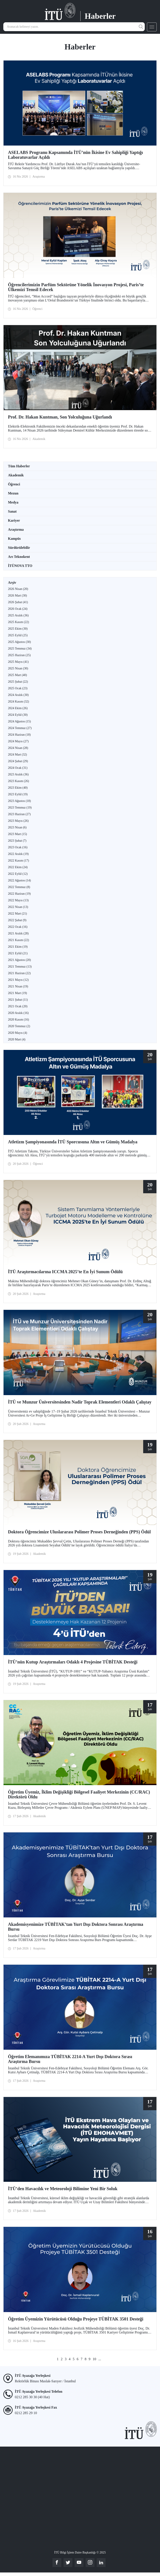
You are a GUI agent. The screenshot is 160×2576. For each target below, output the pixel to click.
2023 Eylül (18, 794)
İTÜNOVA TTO (20, 566)
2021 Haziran (19, 973)
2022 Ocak (17, 926)
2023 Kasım (18, 781)
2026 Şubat (18, 602)
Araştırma (16, 529)
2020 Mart (16, 1039)
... (99, 2359)
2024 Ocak (17, 767)
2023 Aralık (18, 774)
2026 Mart (17, 595)
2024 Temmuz (20, 728)
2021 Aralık (18, 933)
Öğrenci (14, 484)
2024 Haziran (19, 734)
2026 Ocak (17, 608)
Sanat (12, 511)
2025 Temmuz (20, 648)
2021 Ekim (18, 946)
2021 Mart (17, 993)
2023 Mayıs (18, 820)
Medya (13, 502)
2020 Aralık (18, 1013)
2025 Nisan (18, 668)
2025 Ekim (18, 628)
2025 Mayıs (18, 661)
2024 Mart (17, 754)
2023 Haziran (19, 814)
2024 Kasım (18, 701)
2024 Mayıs (18, 741)
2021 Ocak (17, 1006)
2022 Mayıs (18, 900)
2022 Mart (17, 913)
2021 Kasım (18, 940)
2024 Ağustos (19, 721)
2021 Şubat (18, 999)
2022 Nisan (18, 907)
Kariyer (14, 520)
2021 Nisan (18, 986)
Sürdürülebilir (19, 547)
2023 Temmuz (20, 807)
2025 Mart (17, 675)
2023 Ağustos (19, 801)
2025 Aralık (18, 615)
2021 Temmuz (20, 966)
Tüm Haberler (19, 466)
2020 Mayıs (17, 1032)
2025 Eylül (18, 635)
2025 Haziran (19, 655)
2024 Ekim (18, 708)
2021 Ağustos (19, 960)
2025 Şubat (18, 681)
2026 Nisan (18, 589)
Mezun (13, 493)
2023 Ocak (17, 847)
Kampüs (14, 538)
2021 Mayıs (18, 979)
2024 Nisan (18, 748)
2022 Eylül (18, 873)
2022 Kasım (18, 860)
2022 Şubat (17, 920)
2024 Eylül (18, 714)
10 (94, 2359)
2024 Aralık (18, 695)
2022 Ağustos (19, 880)
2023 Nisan (17, 827)
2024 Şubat (18, 761)
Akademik (16, 475)
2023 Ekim (18, 787)
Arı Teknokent (19, 557)
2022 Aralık (18, 854)
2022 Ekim (18, 867)
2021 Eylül (18, 953)
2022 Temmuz (19, 887)
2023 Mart (17, 834)
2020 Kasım (18, 1019)
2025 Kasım (18, 622)
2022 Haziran (19, 893)
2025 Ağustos (19, 642)
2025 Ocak (17, 688)
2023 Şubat (17, 840)
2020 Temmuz (19, 1026)
